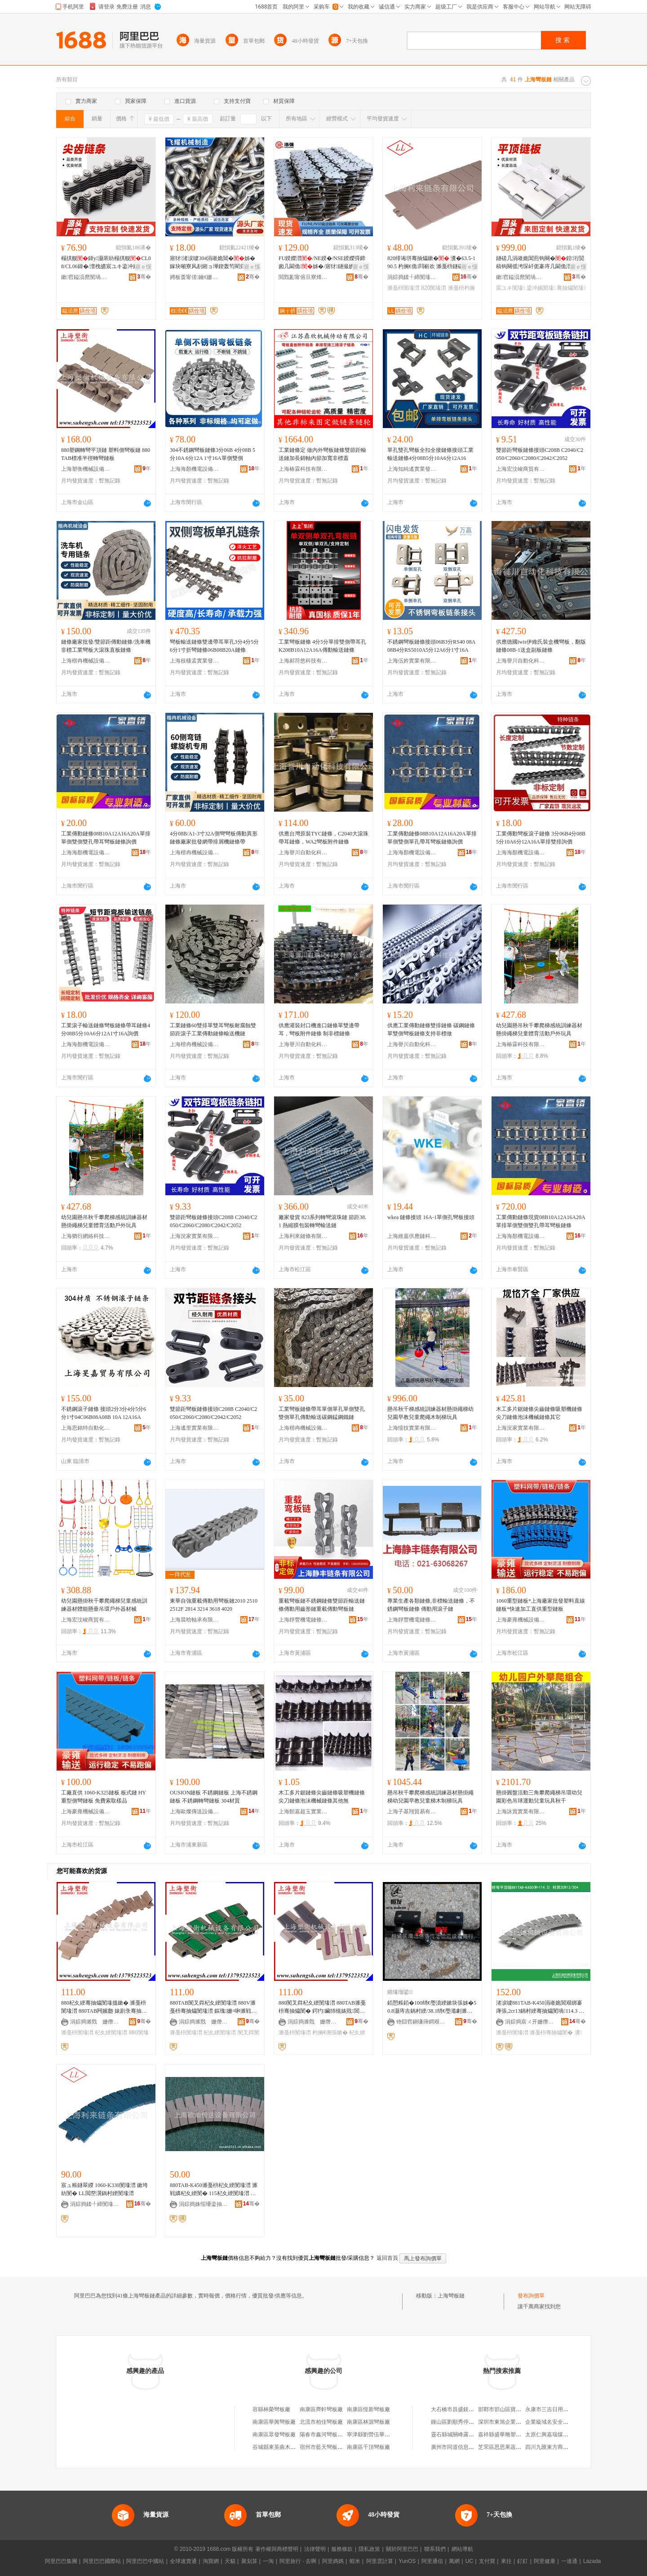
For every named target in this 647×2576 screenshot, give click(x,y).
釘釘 (522, 2561)
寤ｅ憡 (143, 267)
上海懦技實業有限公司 (412, 1428)
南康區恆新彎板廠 (368, 2409)
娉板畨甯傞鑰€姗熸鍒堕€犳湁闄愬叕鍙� (194, 277)
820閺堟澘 (433, 288)
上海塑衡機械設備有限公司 (86, 469)
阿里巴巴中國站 (145, 2561)
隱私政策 (369, 2549)
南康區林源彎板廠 (368, 2422)
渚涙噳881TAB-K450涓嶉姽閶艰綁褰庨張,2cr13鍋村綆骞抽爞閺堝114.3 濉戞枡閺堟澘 (540, 2007)
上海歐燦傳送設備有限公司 (194, 1811)
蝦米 (355, 2561)
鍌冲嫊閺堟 (541, 288)
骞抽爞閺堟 (571, 288)
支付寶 (487, 2561)
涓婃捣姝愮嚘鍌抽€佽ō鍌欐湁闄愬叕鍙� (203, 2204)
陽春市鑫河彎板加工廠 (327, 2434)
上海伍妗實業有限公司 (412, 661)
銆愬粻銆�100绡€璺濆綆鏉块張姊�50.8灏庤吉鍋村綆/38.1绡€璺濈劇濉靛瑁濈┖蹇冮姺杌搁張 (431, 2007)
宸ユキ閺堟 (510, 288)
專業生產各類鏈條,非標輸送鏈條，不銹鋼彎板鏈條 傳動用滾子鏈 (431, 1605)
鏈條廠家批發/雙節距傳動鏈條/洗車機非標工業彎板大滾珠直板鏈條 (106, 646)
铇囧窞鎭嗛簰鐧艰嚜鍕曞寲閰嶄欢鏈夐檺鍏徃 (421, 2022)
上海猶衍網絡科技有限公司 (86, 1236)
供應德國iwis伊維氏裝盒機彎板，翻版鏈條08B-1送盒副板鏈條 (541, 646)
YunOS (407, 2561)
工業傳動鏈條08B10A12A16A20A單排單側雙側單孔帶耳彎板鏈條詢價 (432, 838)
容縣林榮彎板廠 (271, 2409)
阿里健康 (544, 2561)
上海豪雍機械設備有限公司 (520, 1620)
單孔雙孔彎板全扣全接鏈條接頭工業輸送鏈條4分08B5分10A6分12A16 (430, 454)
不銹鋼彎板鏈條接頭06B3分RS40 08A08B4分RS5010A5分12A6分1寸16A (431, 646)
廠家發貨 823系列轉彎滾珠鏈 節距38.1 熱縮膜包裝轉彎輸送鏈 (322, 1221)
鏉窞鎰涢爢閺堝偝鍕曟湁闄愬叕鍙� (86, 277)
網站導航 (462, 2549)
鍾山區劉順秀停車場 (455, 2422)
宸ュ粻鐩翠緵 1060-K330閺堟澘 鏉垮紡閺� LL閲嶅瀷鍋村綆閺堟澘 (104, 2189)
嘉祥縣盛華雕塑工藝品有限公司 (516, 2434)
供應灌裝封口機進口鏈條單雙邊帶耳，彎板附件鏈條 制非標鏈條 (319, 1029)
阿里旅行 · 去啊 (297, 2561)
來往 (506, 2561)
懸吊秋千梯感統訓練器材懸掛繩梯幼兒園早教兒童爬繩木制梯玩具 (430, 1413)
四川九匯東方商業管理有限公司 (563, 2447)
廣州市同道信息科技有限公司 (466, 2447)
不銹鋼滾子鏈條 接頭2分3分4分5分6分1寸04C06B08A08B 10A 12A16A (103, 1413)
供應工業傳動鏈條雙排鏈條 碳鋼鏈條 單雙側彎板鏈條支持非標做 (431, 1029)
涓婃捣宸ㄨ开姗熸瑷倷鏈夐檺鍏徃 (529, 2022)
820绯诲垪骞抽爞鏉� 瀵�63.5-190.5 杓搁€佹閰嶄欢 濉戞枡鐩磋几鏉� (431, 262)
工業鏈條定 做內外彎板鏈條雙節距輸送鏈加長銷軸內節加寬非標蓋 (322, 454)
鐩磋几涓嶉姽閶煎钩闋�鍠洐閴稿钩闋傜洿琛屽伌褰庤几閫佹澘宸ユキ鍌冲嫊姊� (540, 262)
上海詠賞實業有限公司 (520, 1811)
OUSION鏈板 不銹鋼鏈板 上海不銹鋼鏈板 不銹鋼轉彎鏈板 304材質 (213, 1797)
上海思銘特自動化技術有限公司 (86, 1428)
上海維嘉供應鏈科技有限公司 (412, 1236)
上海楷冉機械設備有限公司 (86, 661)
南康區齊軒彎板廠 (321, 2409)
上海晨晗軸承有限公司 (194, 1620)
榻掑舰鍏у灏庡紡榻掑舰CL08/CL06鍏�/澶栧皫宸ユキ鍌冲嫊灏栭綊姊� (106, 262)
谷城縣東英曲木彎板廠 (279, 2447)
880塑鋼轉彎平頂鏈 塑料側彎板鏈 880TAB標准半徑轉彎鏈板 (105, 454)
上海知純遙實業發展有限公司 (412, 469)
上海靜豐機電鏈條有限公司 (303, 1620)
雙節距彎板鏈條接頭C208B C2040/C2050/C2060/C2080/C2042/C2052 (539, 454)
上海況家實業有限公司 (194, 1236)
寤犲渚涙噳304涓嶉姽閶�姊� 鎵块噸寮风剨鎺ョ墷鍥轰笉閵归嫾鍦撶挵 (213, 262)
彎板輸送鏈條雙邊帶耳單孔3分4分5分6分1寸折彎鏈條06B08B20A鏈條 (214, 646)
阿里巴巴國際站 (102, 2561)
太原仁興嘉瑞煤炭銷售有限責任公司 (568, 2434)
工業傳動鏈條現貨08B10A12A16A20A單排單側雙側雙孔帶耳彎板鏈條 (540, 1221)
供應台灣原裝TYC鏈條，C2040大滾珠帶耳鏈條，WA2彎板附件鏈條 (323, 838)
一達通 (569, 2561)
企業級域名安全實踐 (549, 2422)
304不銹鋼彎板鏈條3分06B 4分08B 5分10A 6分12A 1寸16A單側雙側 (212, 454)
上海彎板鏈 (451, 2296)
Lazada (592, 2561)
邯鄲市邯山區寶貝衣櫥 (505, 2409)
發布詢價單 (531, 2296)
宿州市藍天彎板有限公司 (329, 2447)
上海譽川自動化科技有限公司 (520, 661)
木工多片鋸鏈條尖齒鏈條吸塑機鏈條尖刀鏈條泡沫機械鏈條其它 (539, 1413)
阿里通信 (432, 2561)
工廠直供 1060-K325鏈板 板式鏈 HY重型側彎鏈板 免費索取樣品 (103, 1797)
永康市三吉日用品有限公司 (557, 2409)
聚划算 (249, 2561)
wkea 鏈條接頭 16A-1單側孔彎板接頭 (430, 1217)
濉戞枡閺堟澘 (403, 288)
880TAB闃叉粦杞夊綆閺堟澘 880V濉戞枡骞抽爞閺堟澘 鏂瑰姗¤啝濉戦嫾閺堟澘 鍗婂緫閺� (213, 2007)
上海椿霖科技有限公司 (303, 469)
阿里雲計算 (379, 2561)
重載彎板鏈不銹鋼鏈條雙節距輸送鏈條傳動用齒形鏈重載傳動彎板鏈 (322, 1605)
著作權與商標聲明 (276, 2549)
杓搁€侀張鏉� (330, 2032)
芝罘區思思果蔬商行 (502, 2447)
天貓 (230, 2561)
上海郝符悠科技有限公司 (303, 661)
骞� (144, 277)
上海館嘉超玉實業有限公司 (303, 1811)
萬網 (454, 2561)
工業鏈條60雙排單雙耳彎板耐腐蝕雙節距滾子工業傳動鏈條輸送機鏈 (213, 1029)
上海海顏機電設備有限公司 (194, 469)
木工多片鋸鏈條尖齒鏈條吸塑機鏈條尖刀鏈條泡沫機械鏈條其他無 (322, 1797)
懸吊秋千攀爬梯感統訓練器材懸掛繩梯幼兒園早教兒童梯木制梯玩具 (430, 1797)
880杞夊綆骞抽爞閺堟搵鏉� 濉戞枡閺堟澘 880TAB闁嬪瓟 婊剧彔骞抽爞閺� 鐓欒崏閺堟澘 (104, 2007)
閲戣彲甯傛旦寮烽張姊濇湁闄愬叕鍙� (303, 277)
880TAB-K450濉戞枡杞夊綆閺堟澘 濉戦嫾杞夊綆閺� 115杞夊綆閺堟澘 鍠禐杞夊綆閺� (214, 2189)
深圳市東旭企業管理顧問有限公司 (518, 2422)
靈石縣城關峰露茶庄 (455, 2434)
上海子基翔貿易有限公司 (412, 1811)
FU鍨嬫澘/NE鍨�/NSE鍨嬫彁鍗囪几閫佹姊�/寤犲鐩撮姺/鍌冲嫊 (322, 262)
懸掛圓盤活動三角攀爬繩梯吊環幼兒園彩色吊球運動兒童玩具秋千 (539, 1797)
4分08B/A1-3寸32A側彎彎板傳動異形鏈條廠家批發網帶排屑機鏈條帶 (213, 838)
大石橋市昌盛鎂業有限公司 (463, 2409)
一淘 (268, 2561)
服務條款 (342, 2549)
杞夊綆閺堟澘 (111, 2032)
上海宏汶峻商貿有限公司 (520, 469)
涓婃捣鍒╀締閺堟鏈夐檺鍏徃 (412, 277)
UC (469, 2561)
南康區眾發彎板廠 (274, 2434)
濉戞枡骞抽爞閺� (551, 2032)
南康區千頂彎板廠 (368, 2447)
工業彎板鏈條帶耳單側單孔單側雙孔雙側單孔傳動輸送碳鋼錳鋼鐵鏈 (322, 1413)
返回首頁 (387, 2258)
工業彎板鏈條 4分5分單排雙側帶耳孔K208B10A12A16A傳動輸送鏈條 (322, 646)
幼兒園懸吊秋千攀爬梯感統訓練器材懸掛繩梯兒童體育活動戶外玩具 (539, 1029)
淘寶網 (211, 2561)
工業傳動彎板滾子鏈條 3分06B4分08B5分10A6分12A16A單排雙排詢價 (540, 838)
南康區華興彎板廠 (274, 2422)
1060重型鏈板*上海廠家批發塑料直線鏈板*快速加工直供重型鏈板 (540, 1605)
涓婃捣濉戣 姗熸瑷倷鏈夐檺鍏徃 (95, 2022)
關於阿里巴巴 (402, 2549)
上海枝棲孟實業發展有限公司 (194, 661)
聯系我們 (435, 2549)
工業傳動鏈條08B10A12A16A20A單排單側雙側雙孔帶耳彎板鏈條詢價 (106, 838)
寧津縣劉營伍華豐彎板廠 (376, 2434)
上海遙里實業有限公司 (194, 1428)
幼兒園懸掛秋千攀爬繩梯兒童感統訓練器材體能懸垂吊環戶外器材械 (104, 1605)
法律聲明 (315, 2549)
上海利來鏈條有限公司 (303, 1236)
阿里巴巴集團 (61, 2561)
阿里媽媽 (333, 2561)
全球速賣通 (183, 2561)
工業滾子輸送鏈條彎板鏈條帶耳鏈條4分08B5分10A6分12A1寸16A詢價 (105, 1029)
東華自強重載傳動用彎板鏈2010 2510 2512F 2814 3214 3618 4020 (213, 1605)
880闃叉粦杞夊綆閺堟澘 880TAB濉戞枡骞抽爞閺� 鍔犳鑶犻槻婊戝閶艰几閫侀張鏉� (322, 2007)
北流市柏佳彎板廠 (321, 2422)
